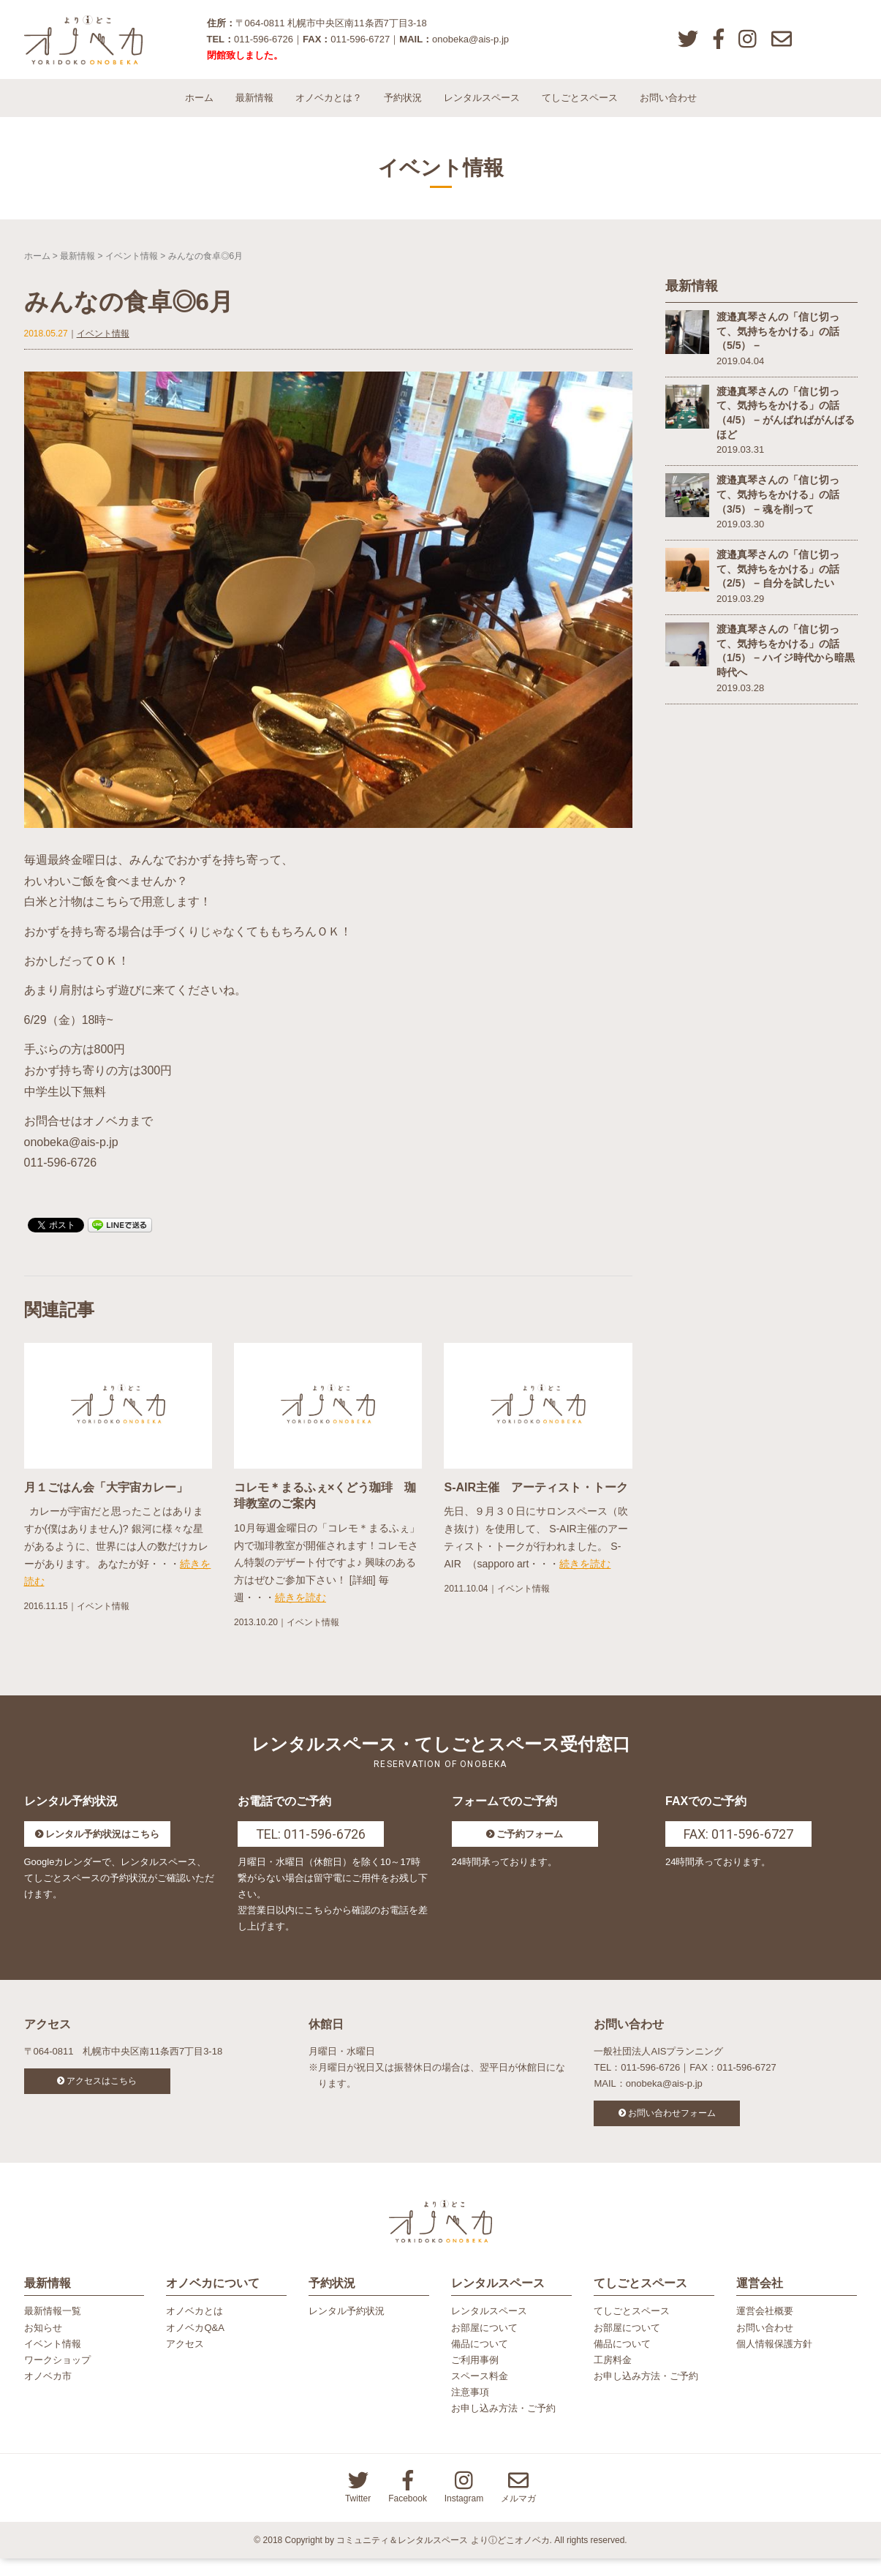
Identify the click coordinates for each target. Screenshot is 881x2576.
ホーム (199, 109)
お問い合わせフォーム (672, 2124)
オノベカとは (194, 2328)
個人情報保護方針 (774, 2360)
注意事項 (470, 2409)
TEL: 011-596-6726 (311, 1845)
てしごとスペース (580, 109)
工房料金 (613, 2376)
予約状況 (403, 109)
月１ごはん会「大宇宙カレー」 (106, 1499)
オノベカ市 (48, 2392)
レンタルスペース (482, 109)
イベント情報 (131, 267)
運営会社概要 (764, 2328)
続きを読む (300, 1609)
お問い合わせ (668, 109)
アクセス (185, 2360)
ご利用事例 (475, 2376)
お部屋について (484, 2344)
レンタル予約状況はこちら (102, 1844)
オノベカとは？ (328, 109)
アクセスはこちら (102, 2092)
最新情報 (254, 109)
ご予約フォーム (529, 1844)
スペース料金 (479, 2392)
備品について (479, 2360)
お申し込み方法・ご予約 (503, 2425)
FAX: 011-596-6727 (738, 1845)
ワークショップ (57, 2376)
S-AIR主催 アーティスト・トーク (536, 1499)
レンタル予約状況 (347, 2328)
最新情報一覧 (52, 2328)
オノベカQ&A (195, 2344)
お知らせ (43, 2344)
